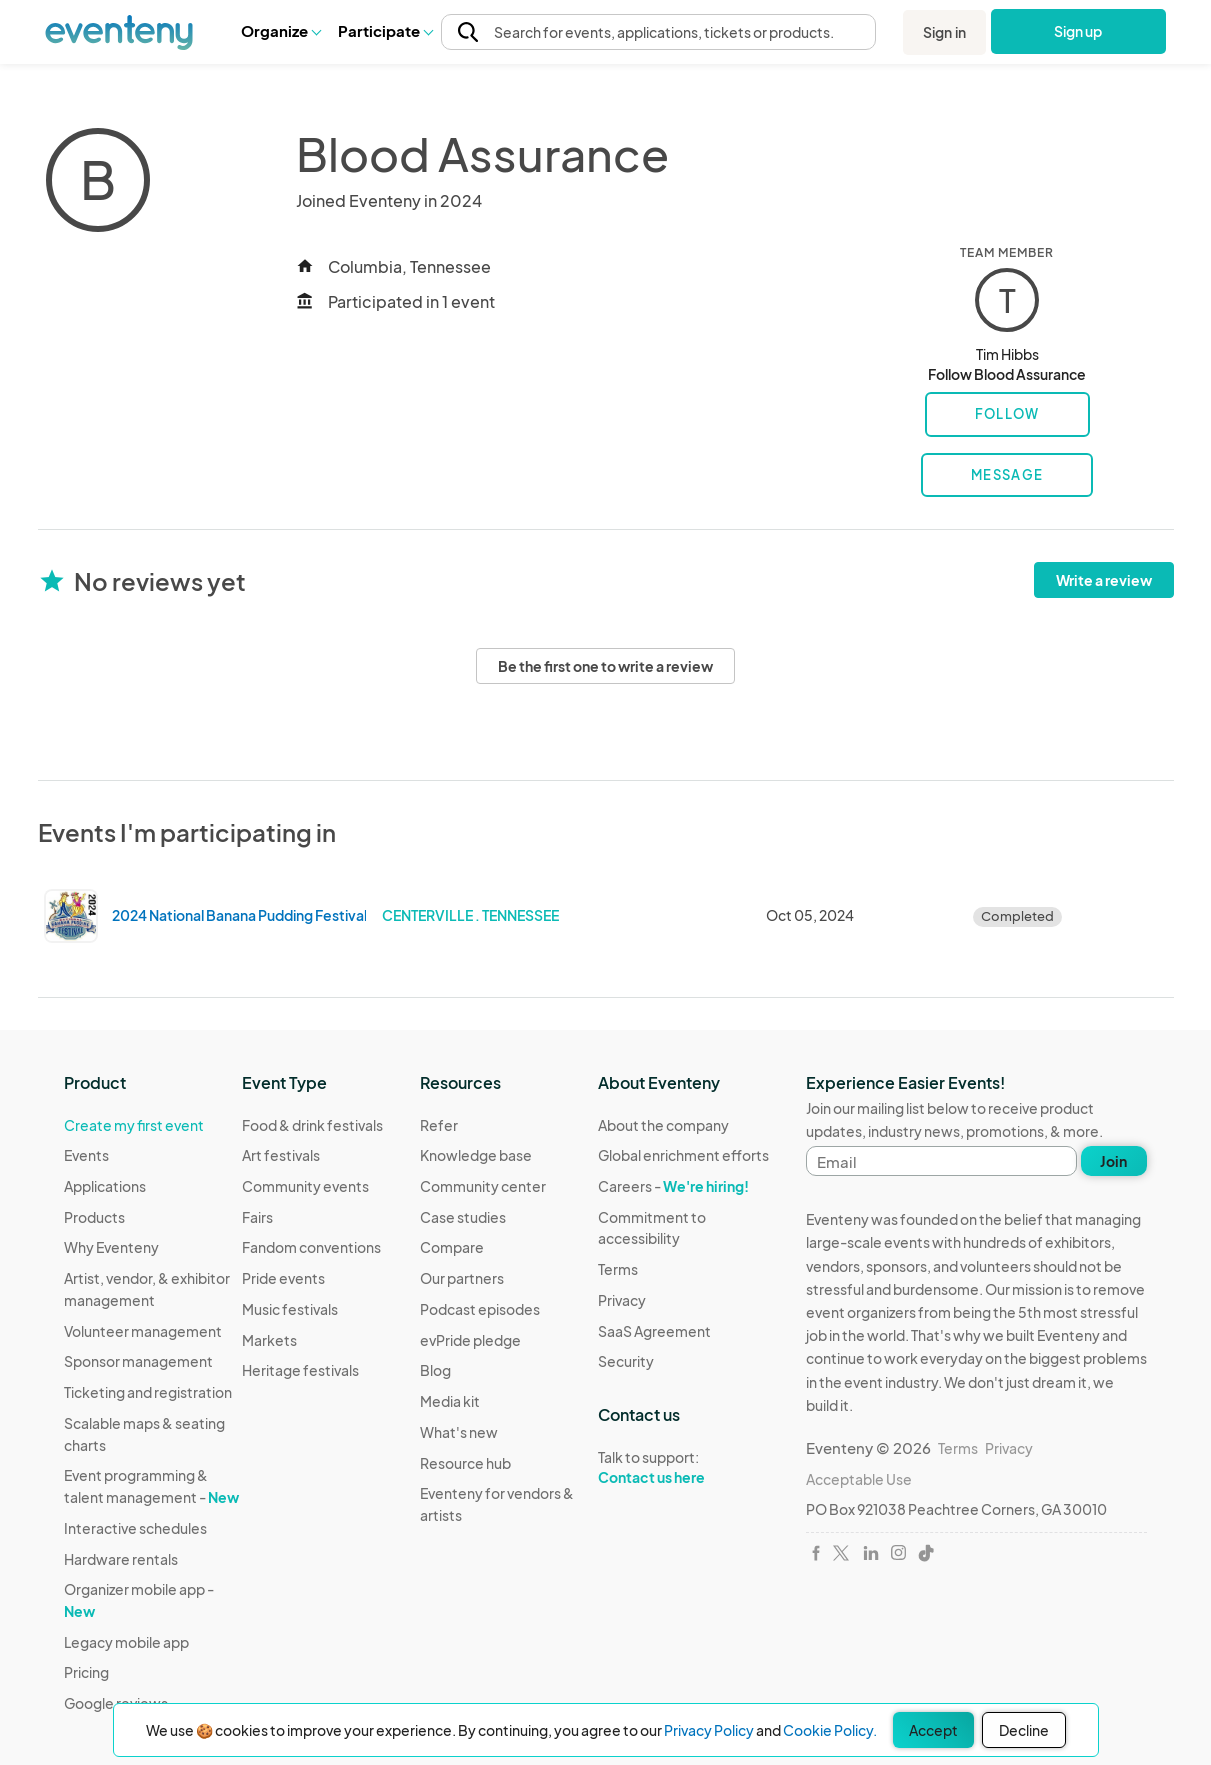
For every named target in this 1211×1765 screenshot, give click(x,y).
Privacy (622, 1300)
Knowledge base (476, 1155)
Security (626, 1361)
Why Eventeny (111, 1247)
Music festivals (290, 1309)
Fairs (257, 1217)
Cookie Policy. (830, 1730)
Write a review (1104, 580)
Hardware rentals (121, 1559)
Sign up (1078, 31)
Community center (483, 1186)
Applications (105, 1186)
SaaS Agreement (654, 1331)
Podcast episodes (480, 1309)
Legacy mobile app (126, 1642)
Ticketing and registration (148, 1392)
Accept (933, 1730)
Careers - (673, 1186)
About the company (663, 1125)
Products (94, 1217)
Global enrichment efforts (683, 1155)
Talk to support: (687, 1468)
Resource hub (465, 1463)
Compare (452, 1247)
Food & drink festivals (312, 1125)
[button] (280, 31)
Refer (439, 1125)
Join (1113, 1161)
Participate (385, 30)
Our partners (462, 1278)
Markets (269, 1340)
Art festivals (281, 1155)
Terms (618, 1269)
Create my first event (134, 1125)
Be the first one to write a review (605, 666)
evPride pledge (470, 1340)
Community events (305, 1186)
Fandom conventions (311, 1247)
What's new (459, 1432)
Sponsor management (138, 1361)
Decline (1024, 1730)
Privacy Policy (709, 1730)
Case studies (463, 1217)
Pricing (86, 1672)
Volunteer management (143, 1331)
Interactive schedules (135, 1528)
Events (86, 1155)
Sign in (944, 32)
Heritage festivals (300, 1370)
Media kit (450, 1401)
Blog (435, 1370)
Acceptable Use (859, 1479)
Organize (280, 30)
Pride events (283, 1278)
